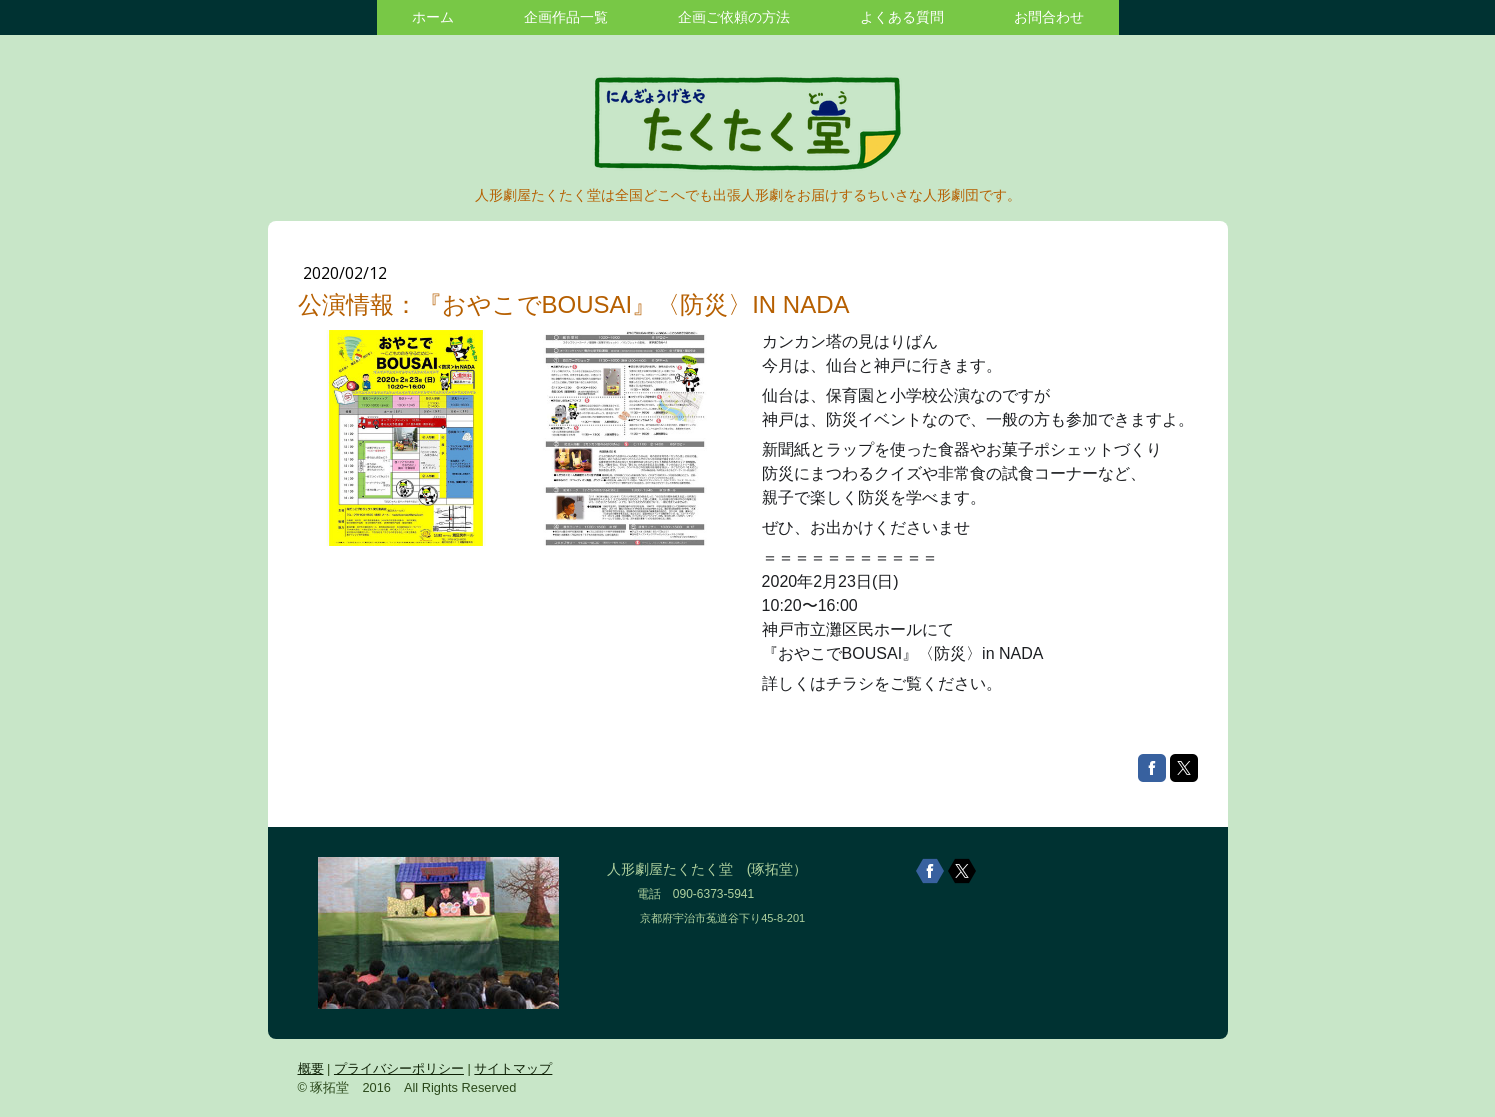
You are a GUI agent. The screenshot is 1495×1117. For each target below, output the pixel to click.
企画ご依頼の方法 (734, 17)
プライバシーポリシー (399, 1068)
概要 (311, 1068)
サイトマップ (513, 1068)
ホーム (433, 17)
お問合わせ (1049, 17)
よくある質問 (902, 17)
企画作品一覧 (566, 17)
